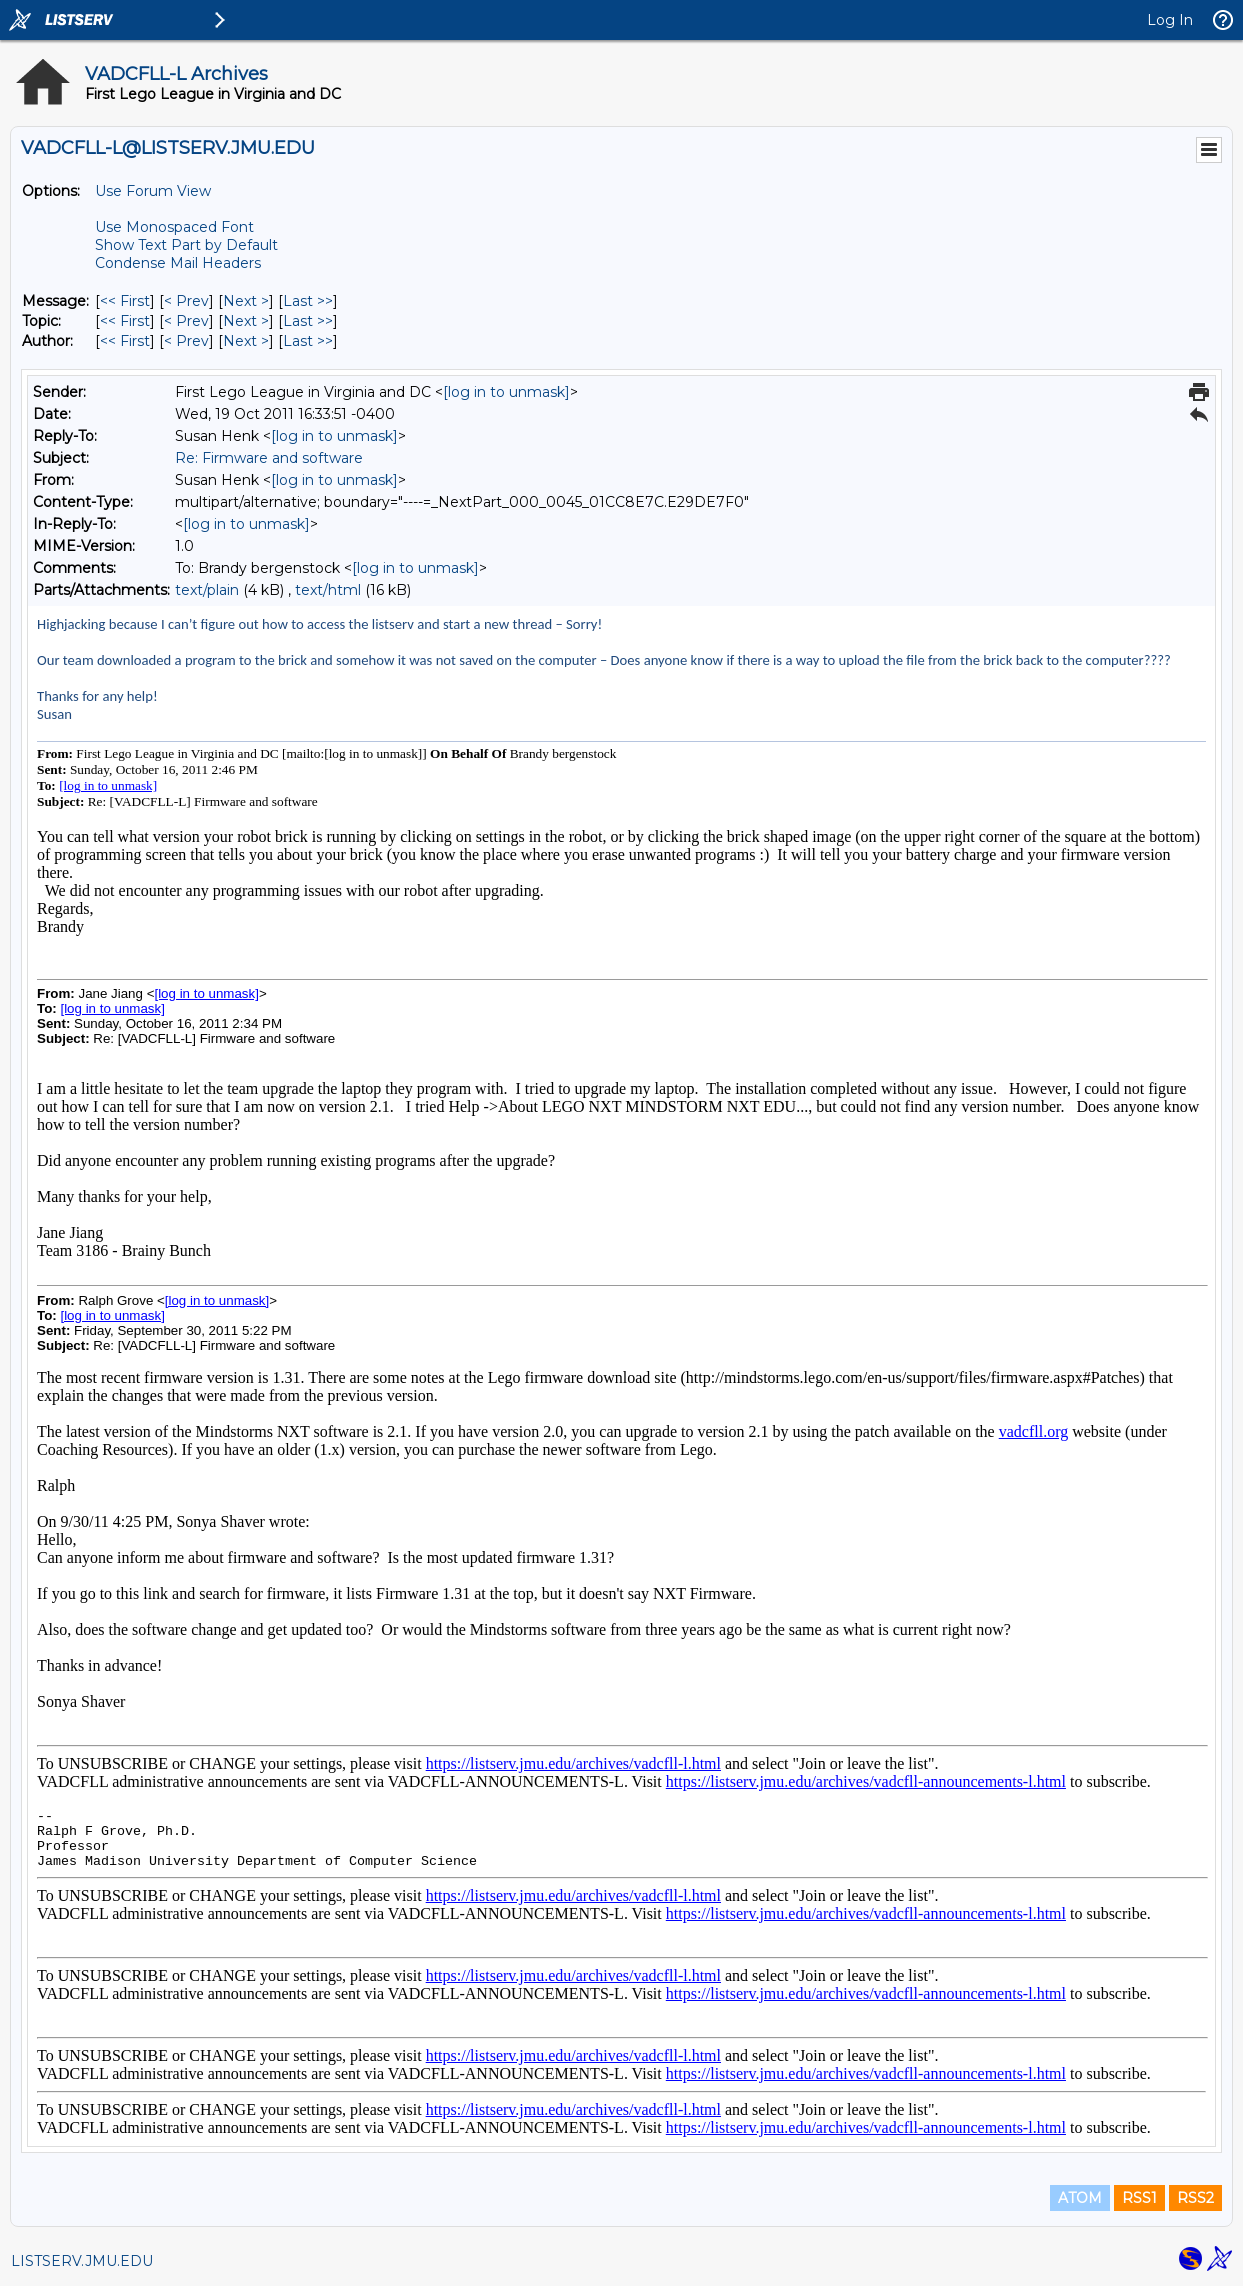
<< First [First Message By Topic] (125, 321)
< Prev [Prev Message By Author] (186, 341)
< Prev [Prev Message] (186, 301)
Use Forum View (153, 191)
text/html (328, 590)
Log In (1170, 20)
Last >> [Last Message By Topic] (308, 321)
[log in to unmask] (506, 392)
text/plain (207, 590)
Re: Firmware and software (269, 458)
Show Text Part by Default (186, 245)
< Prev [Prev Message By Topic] (186, 321)
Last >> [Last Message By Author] (308, 341)
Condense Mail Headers (178, 263)
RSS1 (1139, 2198)
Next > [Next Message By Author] (246, 341)
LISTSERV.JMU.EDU (82, 2261)
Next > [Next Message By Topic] (246, 321)
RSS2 (1195, 2198)
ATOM (1080, 2198)
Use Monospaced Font (174, 227)
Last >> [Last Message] (308, 301)
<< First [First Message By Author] (125, 341)
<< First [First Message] (125, 301)
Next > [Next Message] (246, 301)
